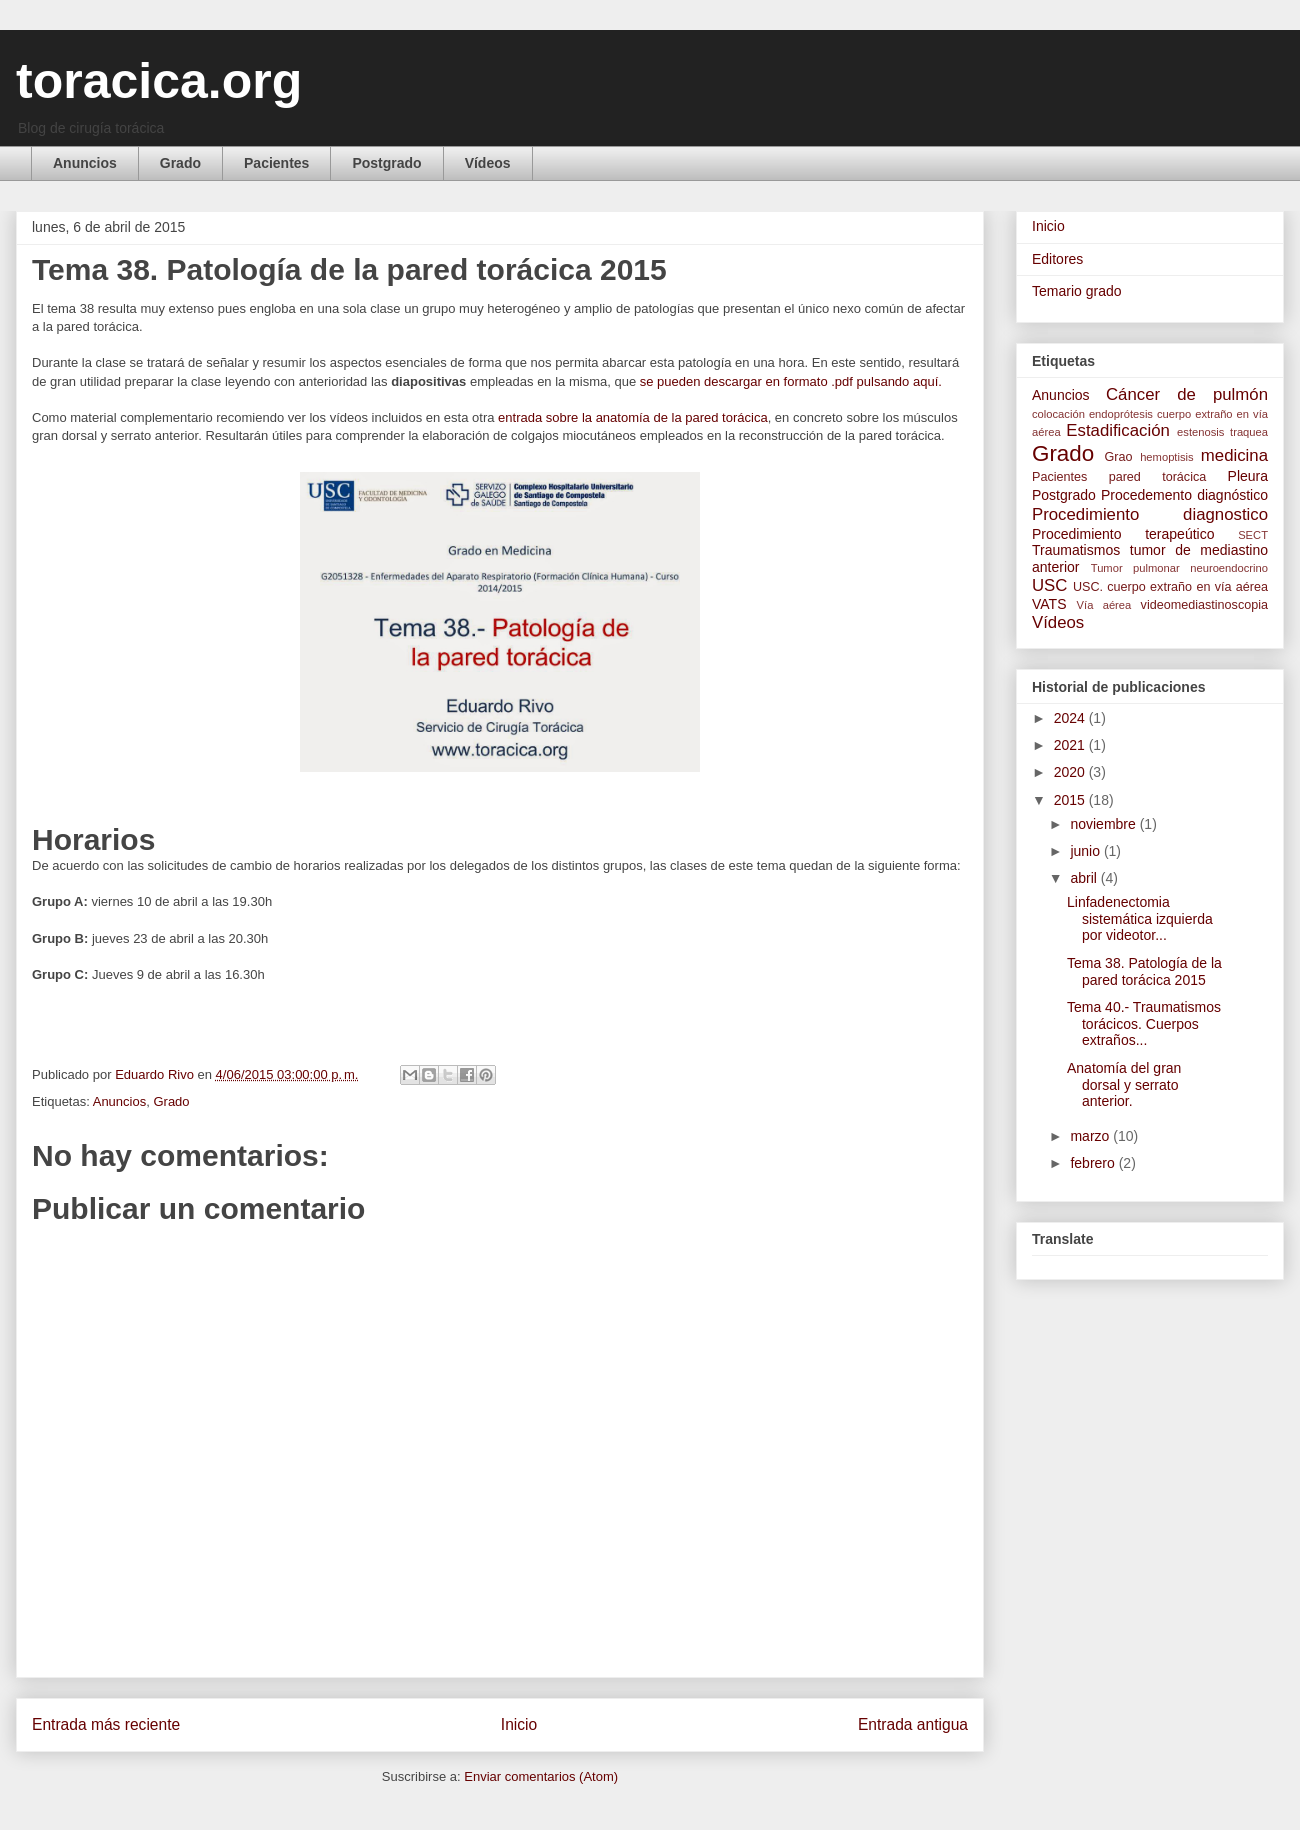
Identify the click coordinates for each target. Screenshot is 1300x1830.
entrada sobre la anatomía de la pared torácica (630, 417)
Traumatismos (1076, 550)
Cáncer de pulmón (1187, 394)
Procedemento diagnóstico (1184, 495)
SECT (1253, 535)
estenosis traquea (1222, 432)
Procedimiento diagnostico (1150, 514)
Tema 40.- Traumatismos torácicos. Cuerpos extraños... (1144, 1024)
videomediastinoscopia (1204, 605)
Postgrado (386, 163)
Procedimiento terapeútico (1123, 534)
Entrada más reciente (106, 1724)
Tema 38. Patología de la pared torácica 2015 (1144, 971)
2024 (1071, 718)
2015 (1071, 800)
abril (1085, 878)
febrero (1094, 1163)
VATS (1049, 604)
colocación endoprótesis (1092, 414)
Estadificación (1118, 430)
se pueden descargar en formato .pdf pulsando (791, 381)
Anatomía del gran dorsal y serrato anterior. (1124, 1085)
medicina (1234, 455)
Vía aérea (1104, 605)
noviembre (1104, 824)
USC (1049, 585)
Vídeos (488, 163)
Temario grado (1077, 291)
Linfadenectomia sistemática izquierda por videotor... (1140, 919)
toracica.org (159, 81)
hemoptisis (1166, 457)
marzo (1091, 1136)
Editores (1057, 259)
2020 (1071, 772)
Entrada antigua (913, 1724)
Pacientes (276, 163)
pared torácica (1158, 477)
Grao (1119, 457)
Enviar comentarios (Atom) (541, 1776)
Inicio (519, 1724)
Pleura (1248, 476)
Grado (180, 163)
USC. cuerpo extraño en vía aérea (1170, 587)
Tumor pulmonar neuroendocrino (1179, 568)
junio (1086, 851)
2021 (1071, 745)
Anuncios (85, 163)
